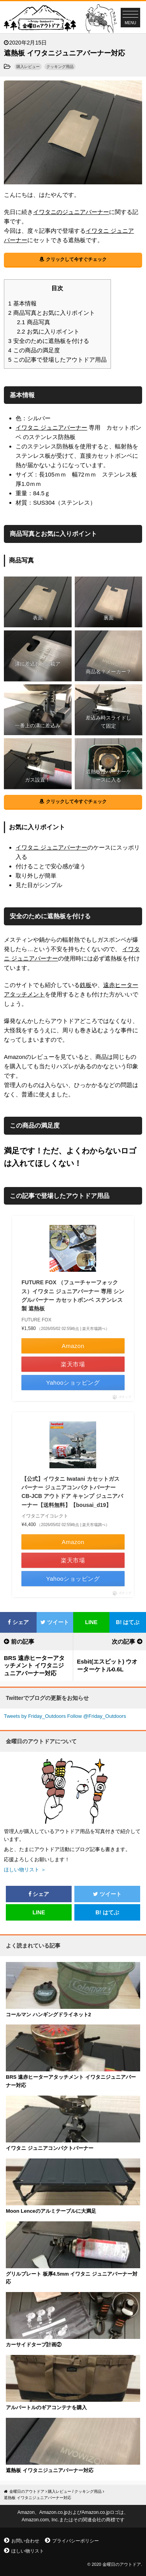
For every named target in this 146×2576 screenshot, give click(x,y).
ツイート (54, 1622)
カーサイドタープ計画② (34, 2344)
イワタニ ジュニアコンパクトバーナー (49, 2148)
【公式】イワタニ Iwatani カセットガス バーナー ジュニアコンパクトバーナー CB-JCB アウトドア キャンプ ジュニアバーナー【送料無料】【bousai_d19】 (72, 1492)
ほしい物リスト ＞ (25, 1870)
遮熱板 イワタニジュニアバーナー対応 (49, 2470)
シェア (18, 1622)
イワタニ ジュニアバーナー (51, 427)
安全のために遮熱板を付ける (48, 340)
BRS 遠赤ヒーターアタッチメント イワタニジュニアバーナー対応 (34, 1665)
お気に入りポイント (48, 331)
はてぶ (128, 1622)
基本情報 (22, 303)
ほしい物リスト (27, 2551)
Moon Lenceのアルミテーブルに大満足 (51, 2211)
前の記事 (22, 1641)
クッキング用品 (60, 66)
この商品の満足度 (34, 350)
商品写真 (33, 322)
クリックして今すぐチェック (76, 259)
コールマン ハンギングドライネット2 (48, 2014)
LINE (91, 1622)
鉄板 (85, 985)
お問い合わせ (25, 2541)
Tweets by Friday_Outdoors (35, 1716)
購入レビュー (28, 66)
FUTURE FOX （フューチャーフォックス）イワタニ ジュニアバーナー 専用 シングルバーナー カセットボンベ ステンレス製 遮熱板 (72, 1295)
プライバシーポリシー (75, 2541)
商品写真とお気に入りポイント (51, 312)
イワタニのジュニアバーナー (71, 212)
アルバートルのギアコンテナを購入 (46, 2407)
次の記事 (123, 1641)
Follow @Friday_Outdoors (96, 1716)
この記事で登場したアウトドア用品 (57, 359)
